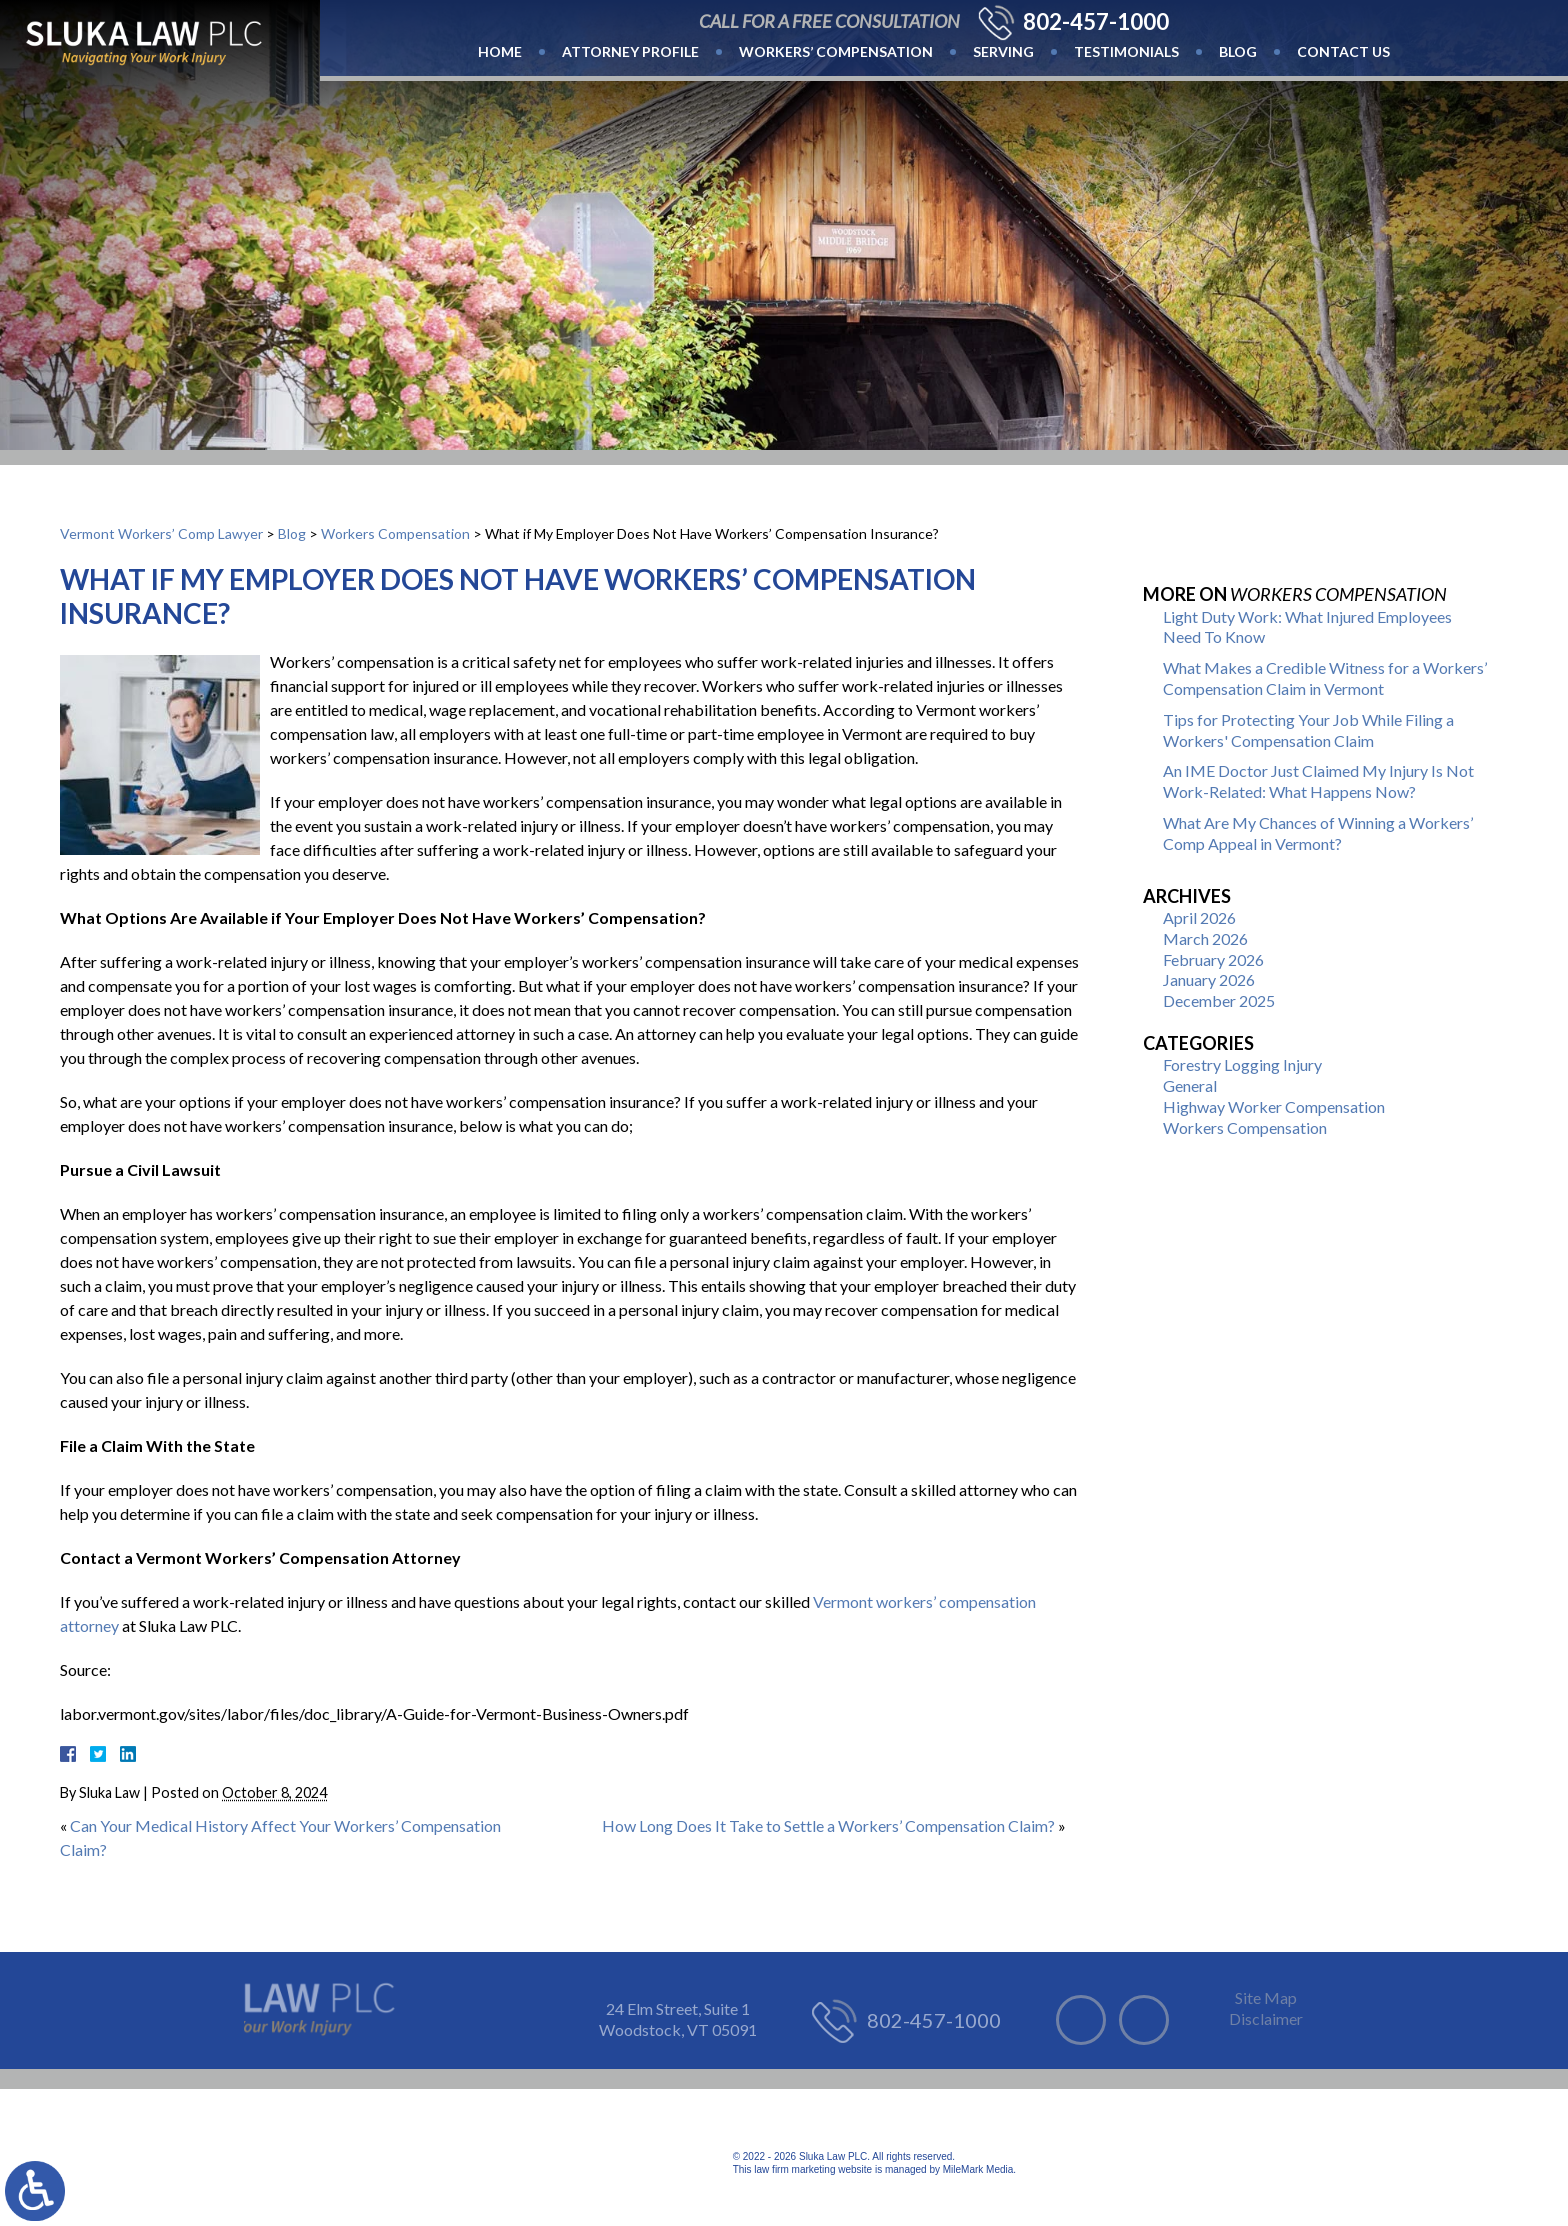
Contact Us (1343, 51)
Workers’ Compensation (836, 51)
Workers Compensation (395, 533)
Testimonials (1126, 51)
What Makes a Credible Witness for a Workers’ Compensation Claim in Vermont (1325, 678)
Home (500, 51)
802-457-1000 (1096, 22)
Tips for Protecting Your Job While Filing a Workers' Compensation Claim (1308, 730)
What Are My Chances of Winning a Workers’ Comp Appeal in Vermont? (1318, 833)
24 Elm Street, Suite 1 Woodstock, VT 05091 (678, 2019)
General (1190, 1085)
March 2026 (1205, 938)
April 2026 (1199, 917)
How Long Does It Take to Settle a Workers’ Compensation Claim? (828, 1825)
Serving (1003, 51)
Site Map (1266, 1997)
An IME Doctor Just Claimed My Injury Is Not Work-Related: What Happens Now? (1318, 781)
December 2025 (1219, 1000)
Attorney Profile (630, 51)
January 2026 (1209, 979)
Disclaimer (1266, 2018)
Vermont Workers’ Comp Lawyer (161, 533)
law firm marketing (794, 2169)
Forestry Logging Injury (1242, 1064)
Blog (1238, 51)
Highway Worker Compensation (1274, 1106)
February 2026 (1213, 959)
